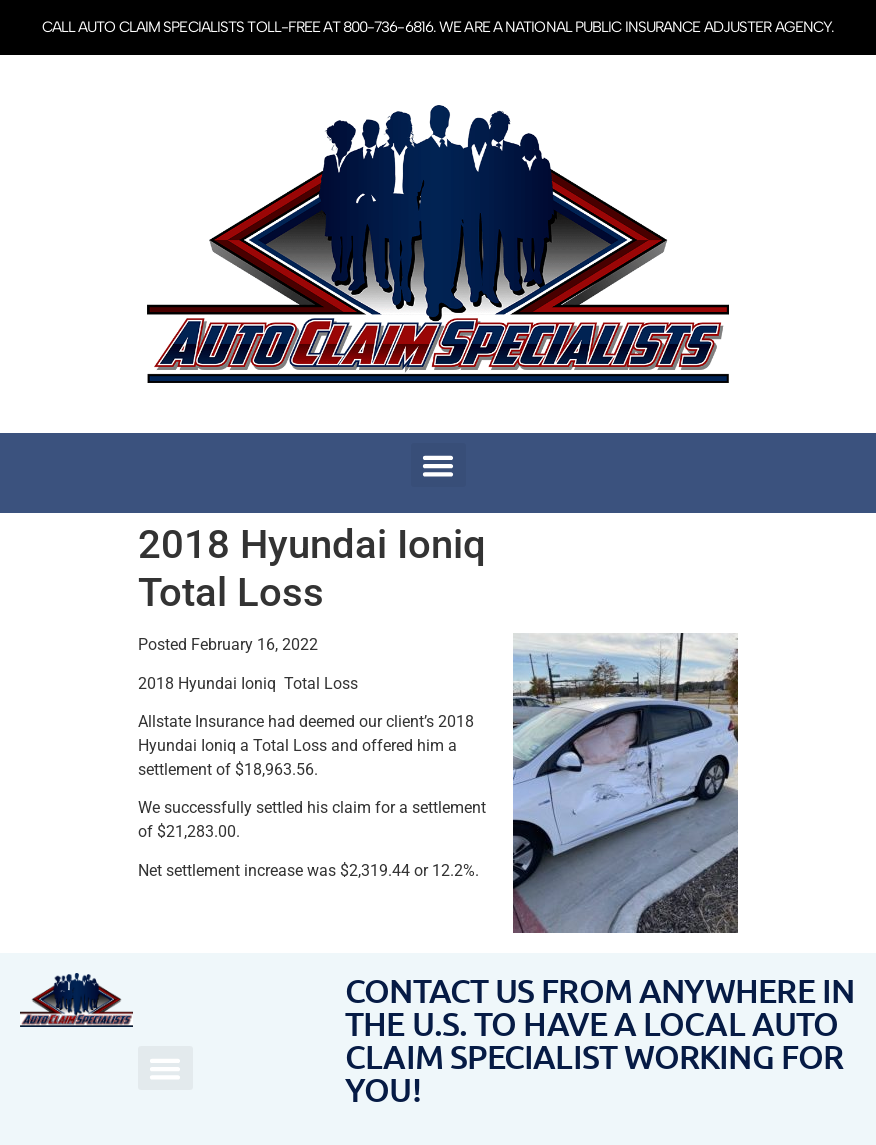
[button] (438, 465)
